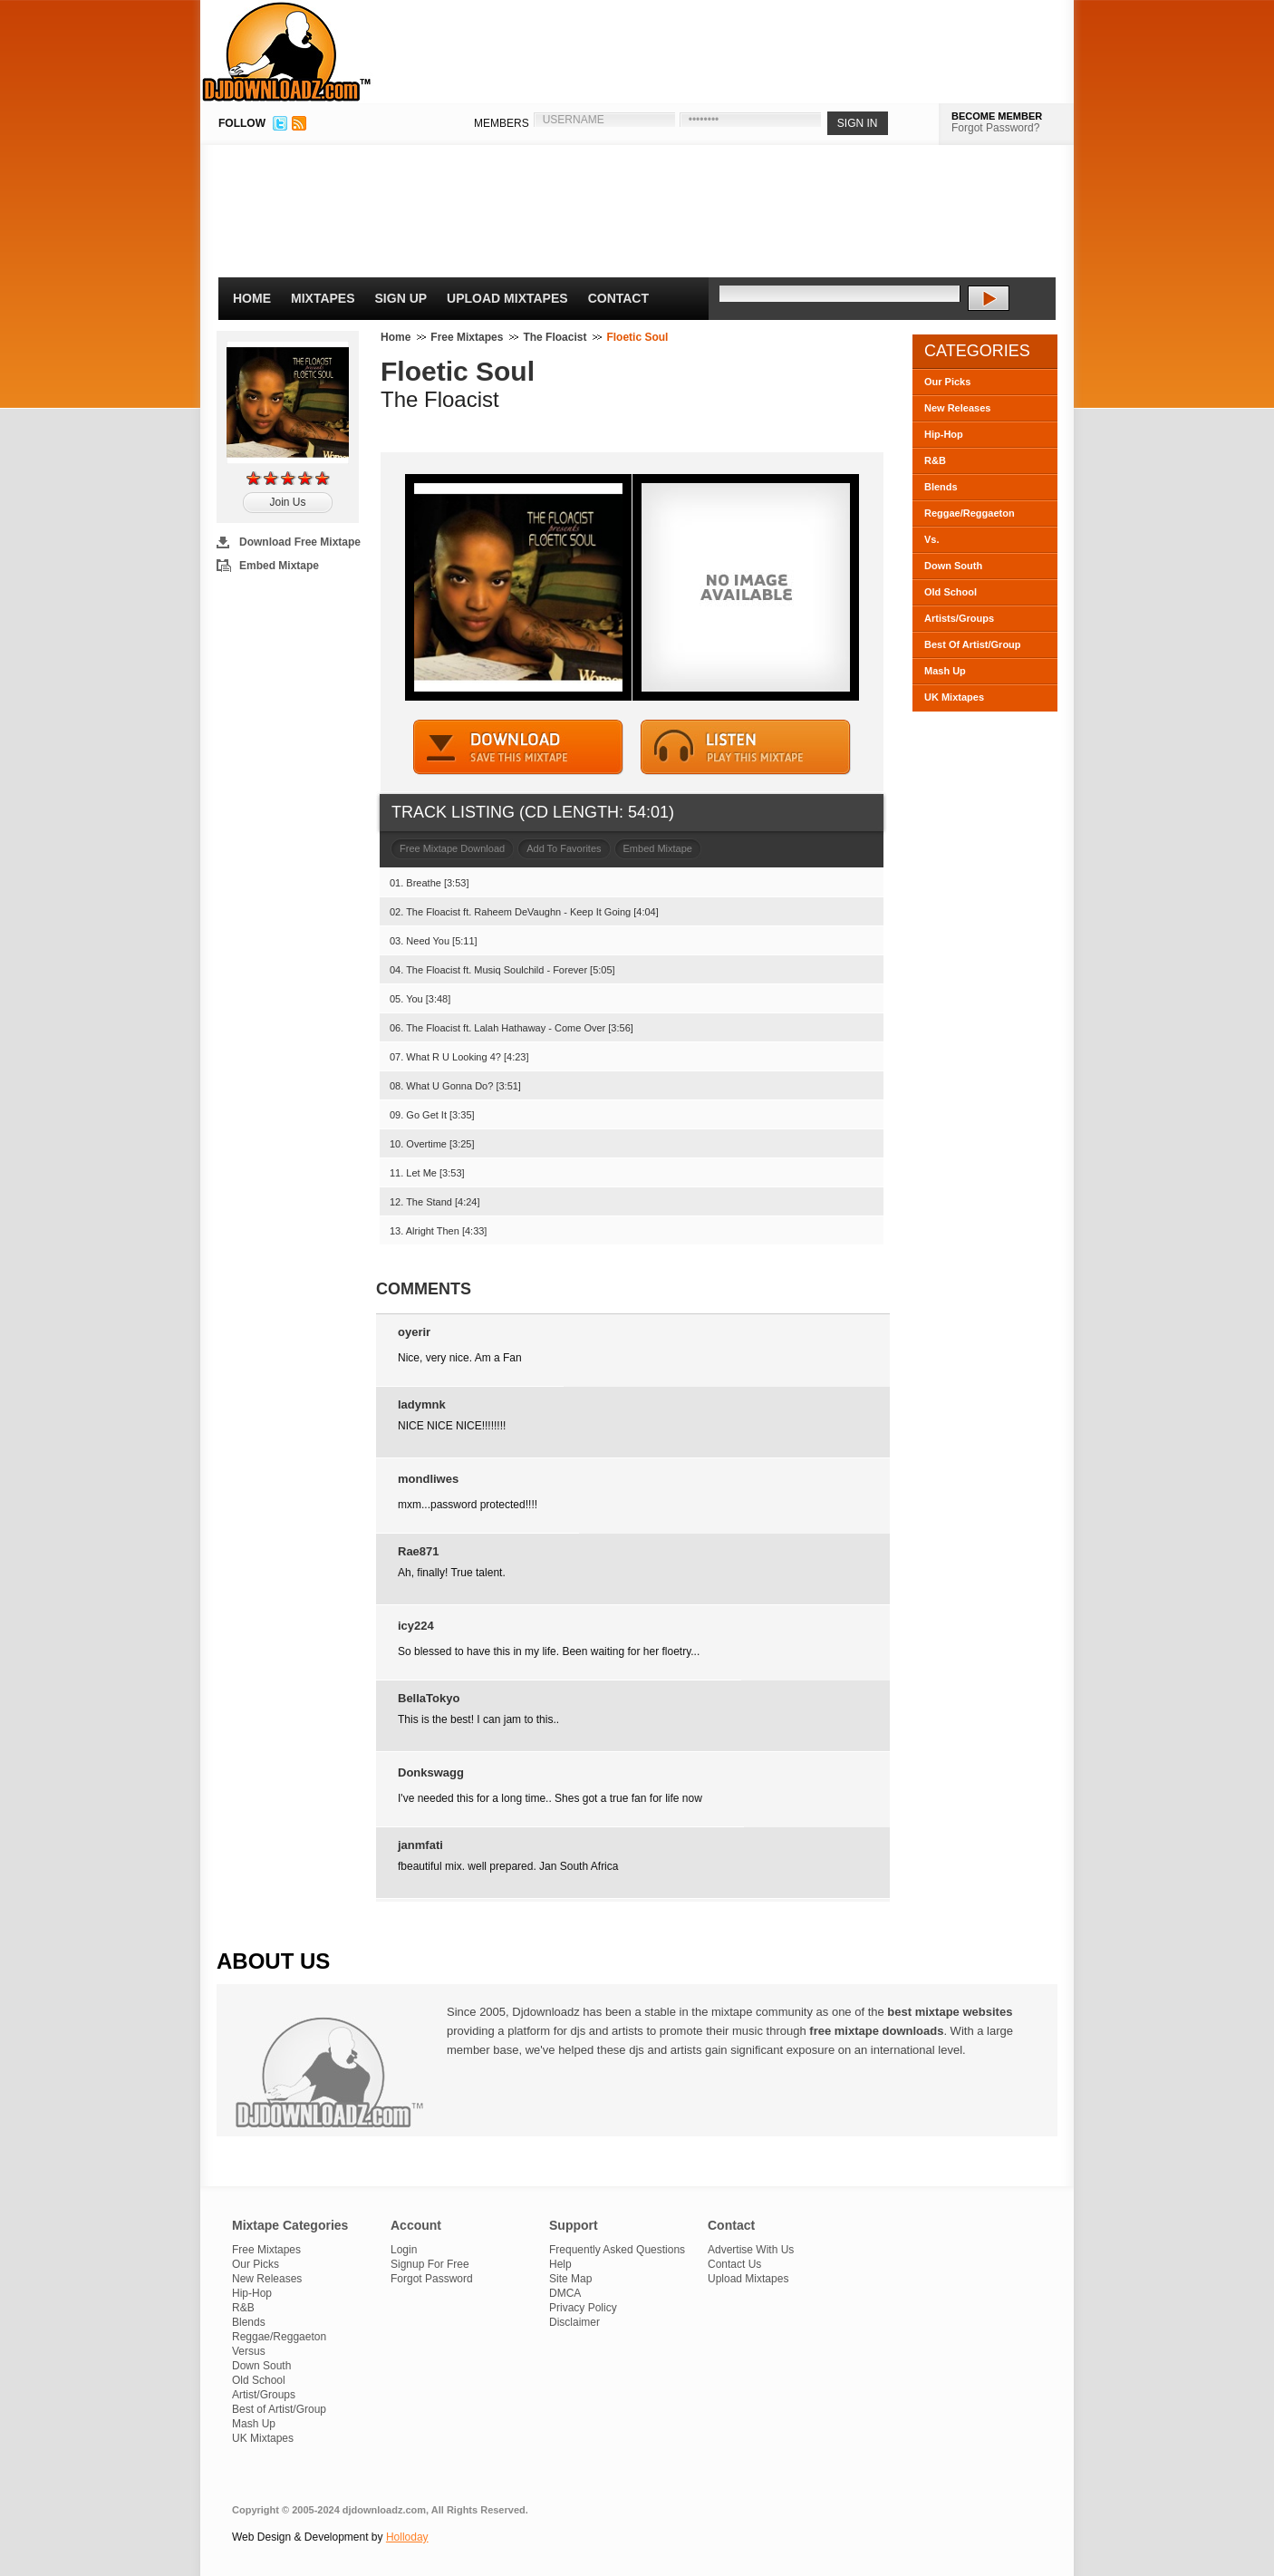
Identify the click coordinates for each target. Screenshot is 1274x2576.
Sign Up (401, 298)
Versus (248, 2351)
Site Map (570, 2278)
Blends (941, 486)
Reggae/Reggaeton (969, 513)
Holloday (407, 2537)
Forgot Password (432, 2278)
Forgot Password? (995, 127)
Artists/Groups (959, 618)
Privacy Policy (583, 2307)
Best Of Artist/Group (972, 644)
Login (404, 2249)
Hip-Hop (943, 434)
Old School (950, 591)
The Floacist (554, 337)
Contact (618, 298)
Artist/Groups (263, 2394)
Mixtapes (323, 298)
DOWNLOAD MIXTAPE (518, 747)
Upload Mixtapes (507, 298)
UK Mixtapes (954, 697)
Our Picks (947, 381)
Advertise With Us (751, 2249)
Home (252, 298)
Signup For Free (430, 2264)
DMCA (565, 2293)
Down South (953, 565)
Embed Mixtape (279, 565)
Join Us (287, 502)
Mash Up (945, 670)
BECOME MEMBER (996, 116)
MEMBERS (501, 123)
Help (560, 2264)
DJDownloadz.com (286, 51)
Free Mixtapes (466, 337)
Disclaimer (574, 2322)
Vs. (932, 539)
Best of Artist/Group (279, 2409)
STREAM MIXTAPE (746, 747)
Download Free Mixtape (300, 542)
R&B (935, 460)
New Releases (957, 407)
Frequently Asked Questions (617, 2249)
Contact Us (734, 2264)
